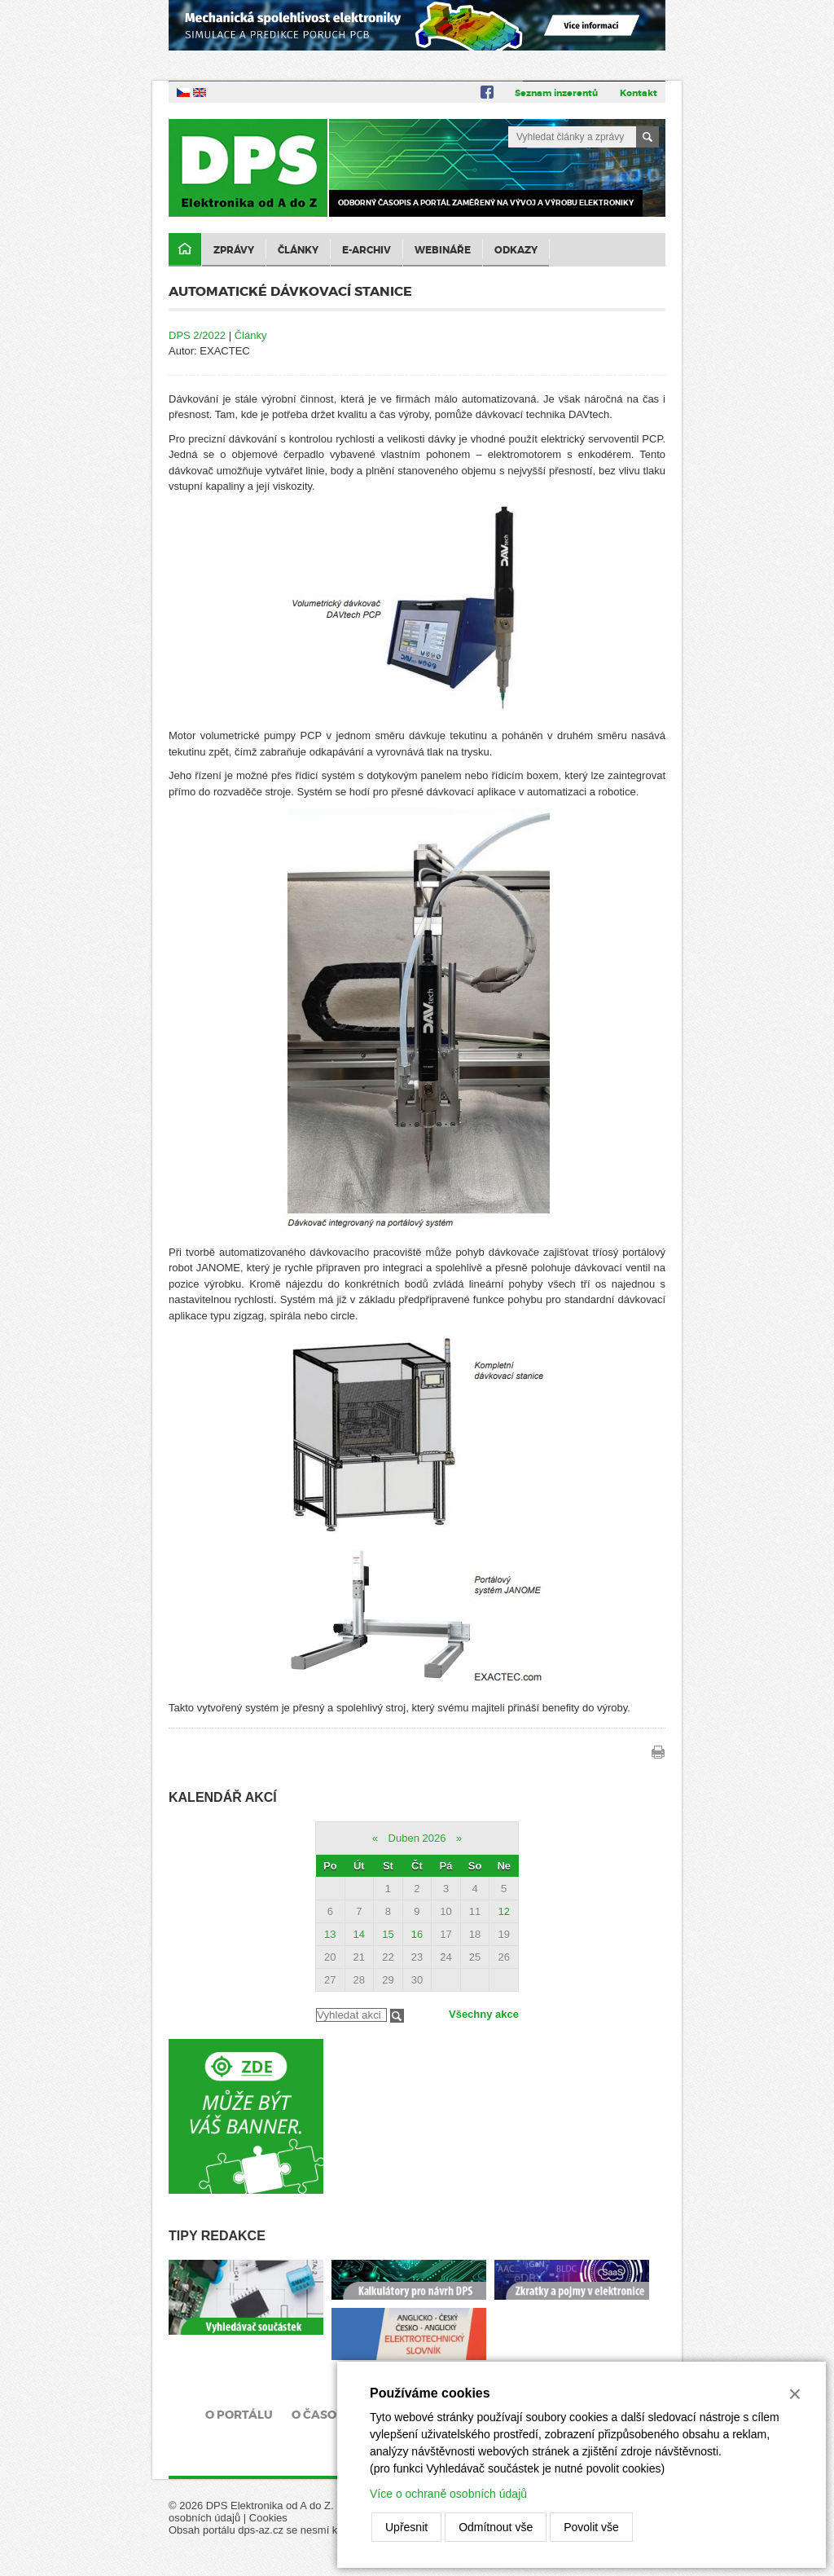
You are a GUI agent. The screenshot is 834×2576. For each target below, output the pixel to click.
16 (417, 1934)
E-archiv (366, 250)
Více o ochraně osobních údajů (448, 2493)
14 (359, 1934)
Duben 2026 (417, 1838)
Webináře (443, 250)
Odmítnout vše (496, 2527)
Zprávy (233, 250)
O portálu (239, 2414)
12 (503, 1911)
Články (298, 250)
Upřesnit (406, 2527)
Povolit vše (591, 2527)
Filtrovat (397, 2016)
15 (387, 1934)
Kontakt (638, 93)
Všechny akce (484, 2014)
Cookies (268, 2518)
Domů (185, 249)
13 (330, 1934)
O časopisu (328, 2414)
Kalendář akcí (223, 1797)
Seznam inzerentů (556, 93)
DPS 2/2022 (197, 335)
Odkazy (516, 250)
